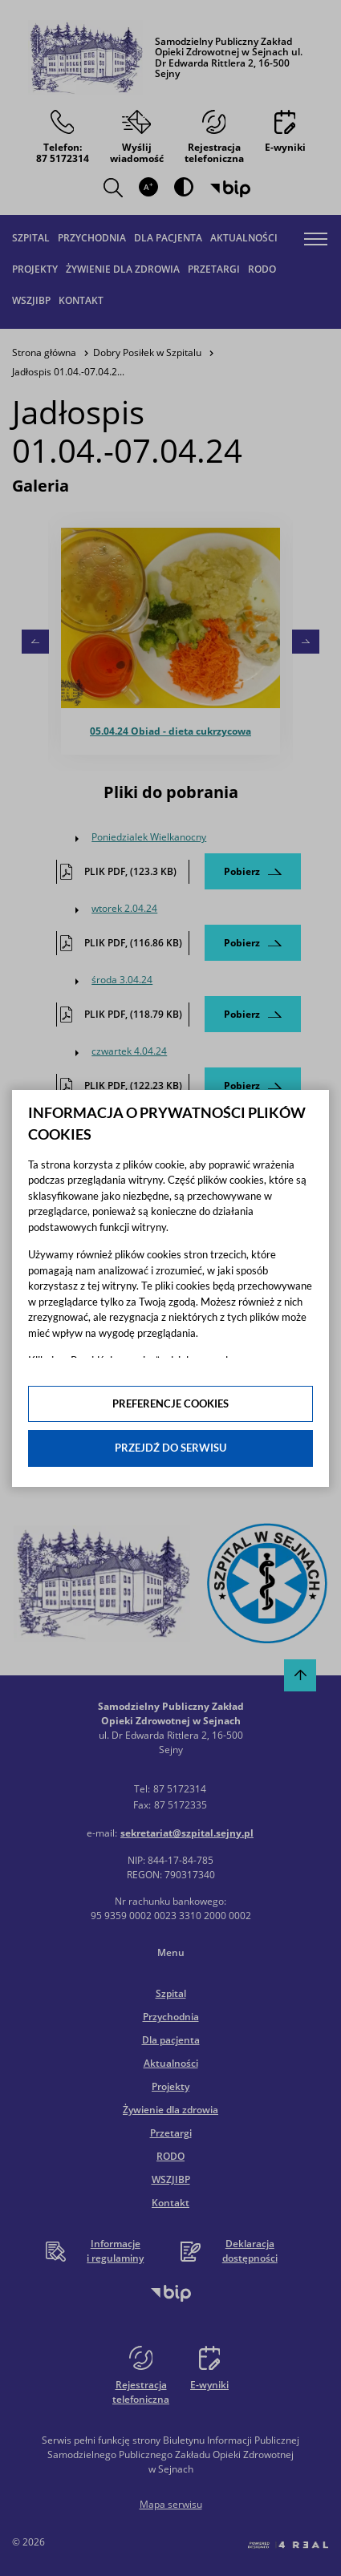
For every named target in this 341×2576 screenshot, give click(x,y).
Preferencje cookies (170, 1403)
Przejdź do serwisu (170, 1447)
